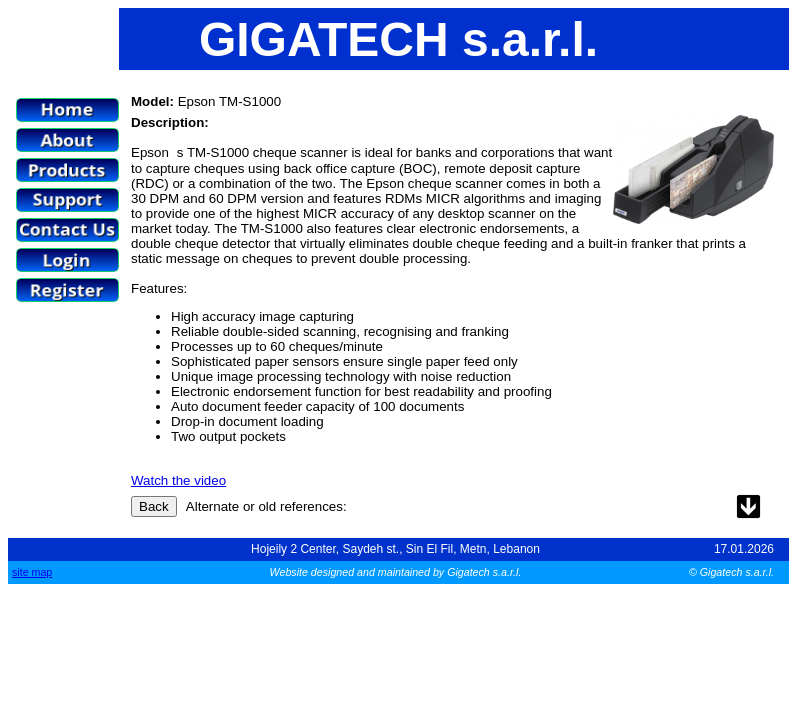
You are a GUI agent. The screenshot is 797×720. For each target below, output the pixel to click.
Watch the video (178, 480)
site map (32, 572)
